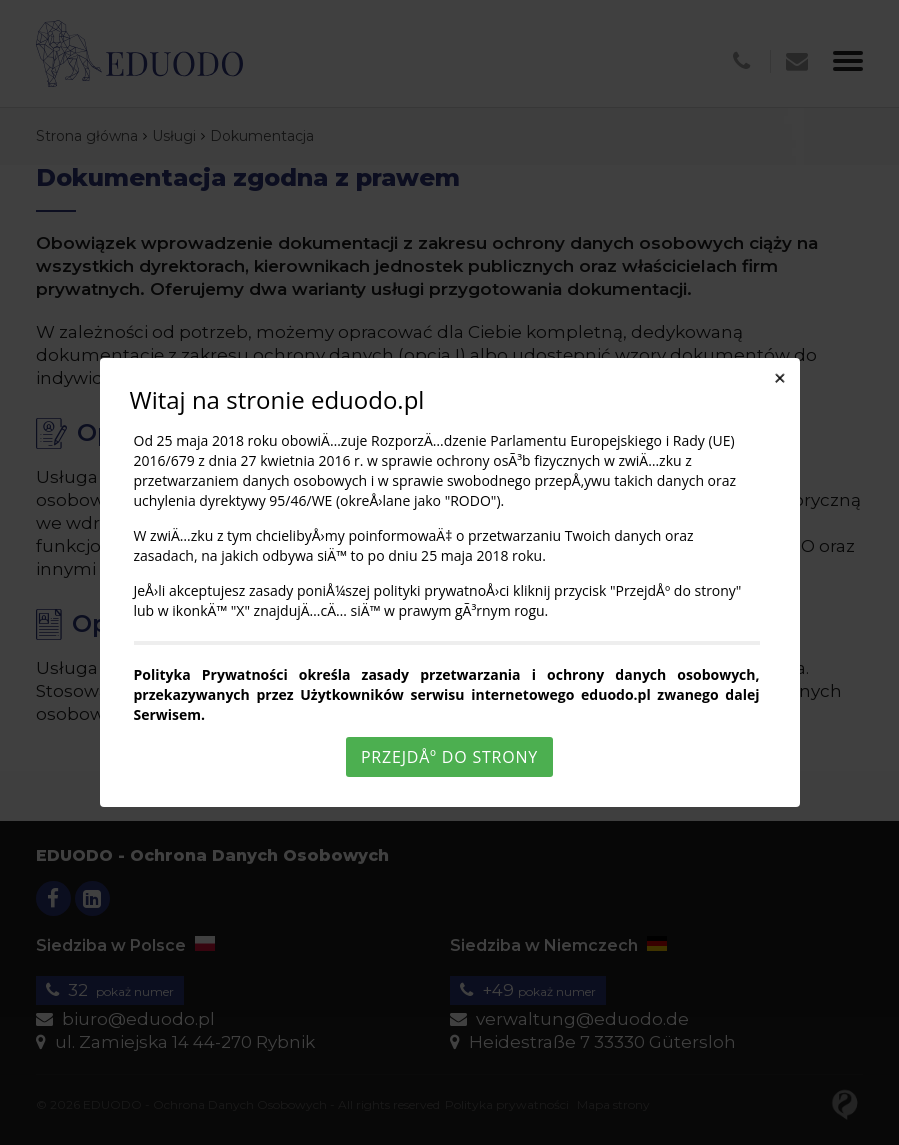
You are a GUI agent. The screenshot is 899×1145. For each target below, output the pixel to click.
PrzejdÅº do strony (449, 757)
